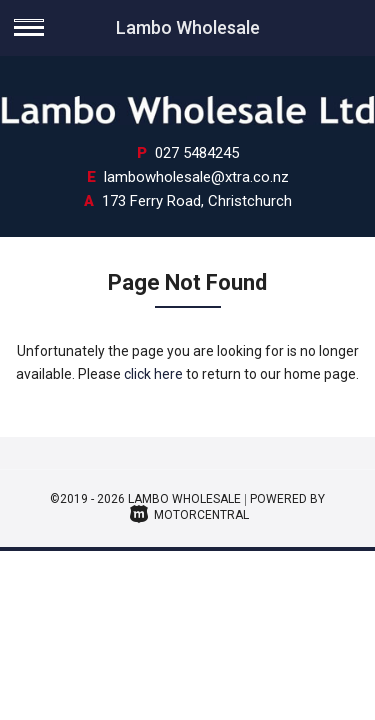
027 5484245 (197, 153)
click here (153, 374)
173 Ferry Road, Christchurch (197, 201)
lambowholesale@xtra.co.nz (196, 177)
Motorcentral (189, 515)
